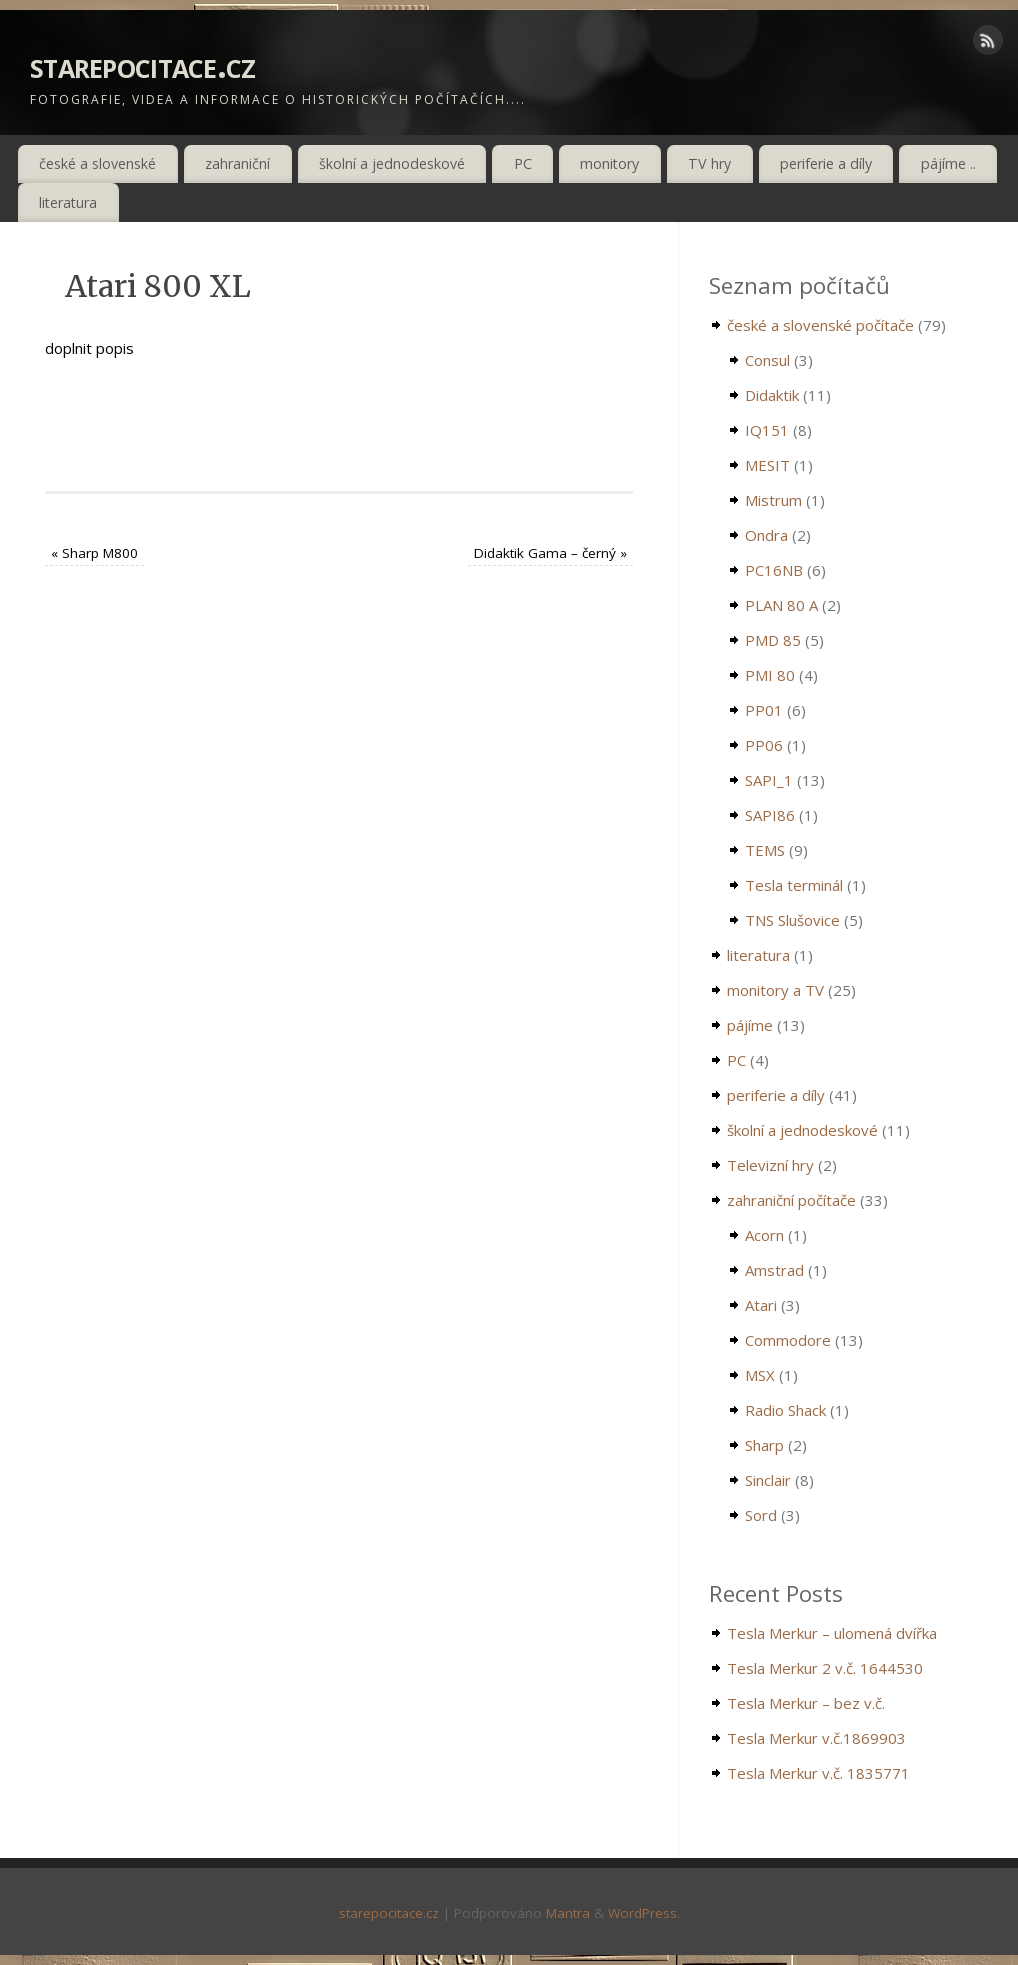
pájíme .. (948, 163)
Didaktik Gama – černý (550, 553)
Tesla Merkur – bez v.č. (806, 1703)
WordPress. (644, 1913)
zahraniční (237, 163)
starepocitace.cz (142, 64)
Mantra (568, 1913)
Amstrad (774, 1270)
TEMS (765, 850)
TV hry (709, 163)
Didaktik (772, 395)
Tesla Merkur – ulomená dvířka (832, 1633)
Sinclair (768, 1480)
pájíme (750, 1025)
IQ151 (767, 430)
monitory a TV (775, 990)
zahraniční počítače (791, 1200)
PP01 (764, 710)
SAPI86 (770, 815)
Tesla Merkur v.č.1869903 (816, 1738)
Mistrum (773, 500)
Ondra (766, 535)
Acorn (764, 1235)
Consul (767, 360)
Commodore (788, 1340)
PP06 (764, 745)
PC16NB (774, 570)
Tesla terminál (794, 885)
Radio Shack (785, 1410)
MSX (760, 1375)
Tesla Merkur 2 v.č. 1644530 (825, 1668)
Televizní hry (770, 1165)
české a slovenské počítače (820, 325)
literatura (68, 202)
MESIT (767, 465)
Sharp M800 (94, 553)
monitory (609, 163)
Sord (761, 1515)
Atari (761, 1305)
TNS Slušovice (792, 920)
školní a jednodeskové (392, 163)
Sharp (764, 1445)
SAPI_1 (769, 780)
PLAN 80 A (781, 605)
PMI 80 (770, 675)
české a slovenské (97, 163)
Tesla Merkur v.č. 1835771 (818, 1773)
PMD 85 (773, 640)
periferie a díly (826, 163)
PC (523, 163)
